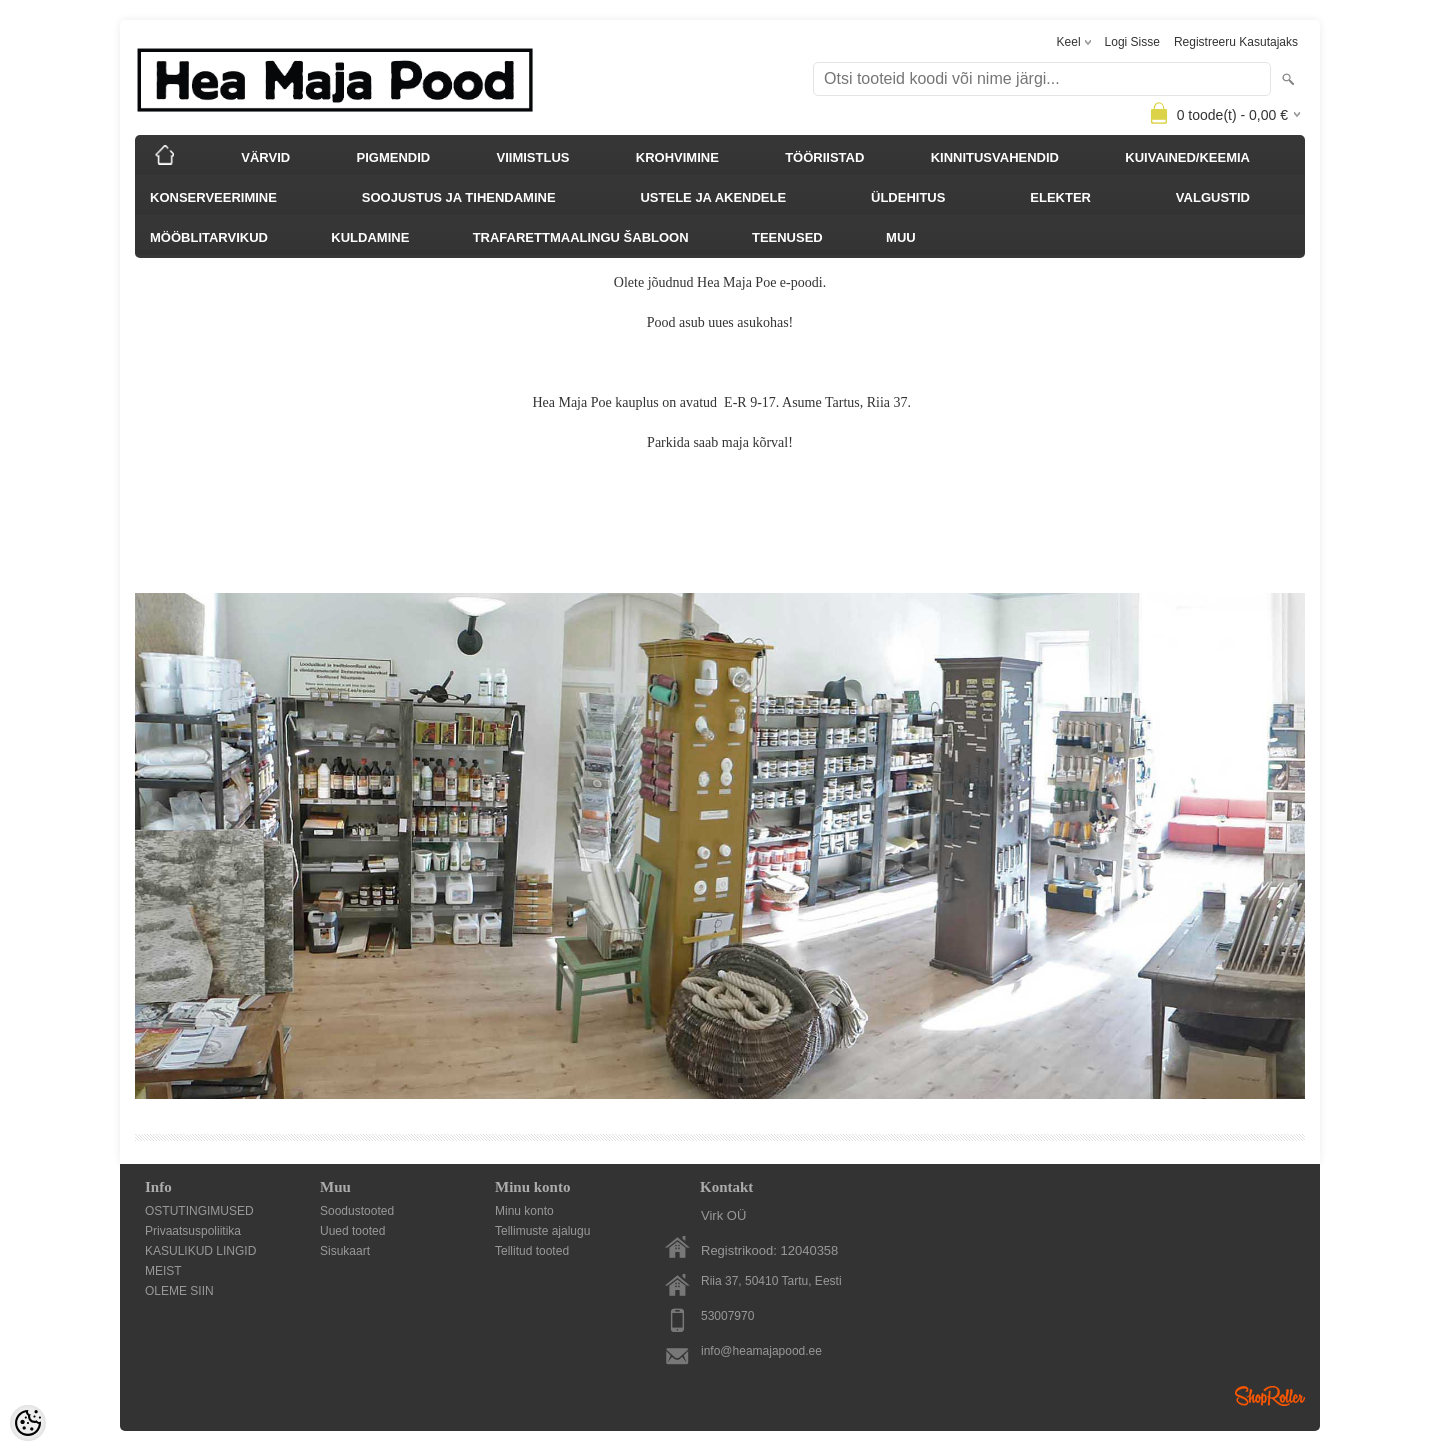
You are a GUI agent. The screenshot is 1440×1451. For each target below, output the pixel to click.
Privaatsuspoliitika (193, 1231)
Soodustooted (357, 1211)
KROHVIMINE (677, 157)
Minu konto (524, 1211)
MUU (901, 237)
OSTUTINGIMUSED (199, 1211)
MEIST (163, 1271)
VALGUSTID (1213, 197)
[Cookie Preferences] (28, 1423)
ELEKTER (1060, 197)
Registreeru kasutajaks (1236, 42)
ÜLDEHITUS (908, 197)
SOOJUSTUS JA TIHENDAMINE (459, 197)
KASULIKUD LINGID (200, 1251)
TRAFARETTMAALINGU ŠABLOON (581, 237)
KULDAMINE (370, 237)
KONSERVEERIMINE (213, 197)
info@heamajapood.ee (761, 1351)
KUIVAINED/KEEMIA (1187, 157)
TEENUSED (787, 237)
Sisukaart (345, 1251)
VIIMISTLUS (533, 157)
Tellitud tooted (532, 1251)
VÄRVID (265, 157)
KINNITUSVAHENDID (995, 157)
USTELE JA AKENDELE (713, 197)
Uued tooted (352, 1231)
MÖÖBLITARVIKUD (209, 237)
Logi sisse (1132, 42)
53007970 (727, 1316)
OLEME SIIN (179, 1291)
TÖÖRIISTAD (824, 157)
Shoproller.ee (1270, 1396)
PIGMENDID (394, 157)
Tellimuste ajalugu (542, 1231)
